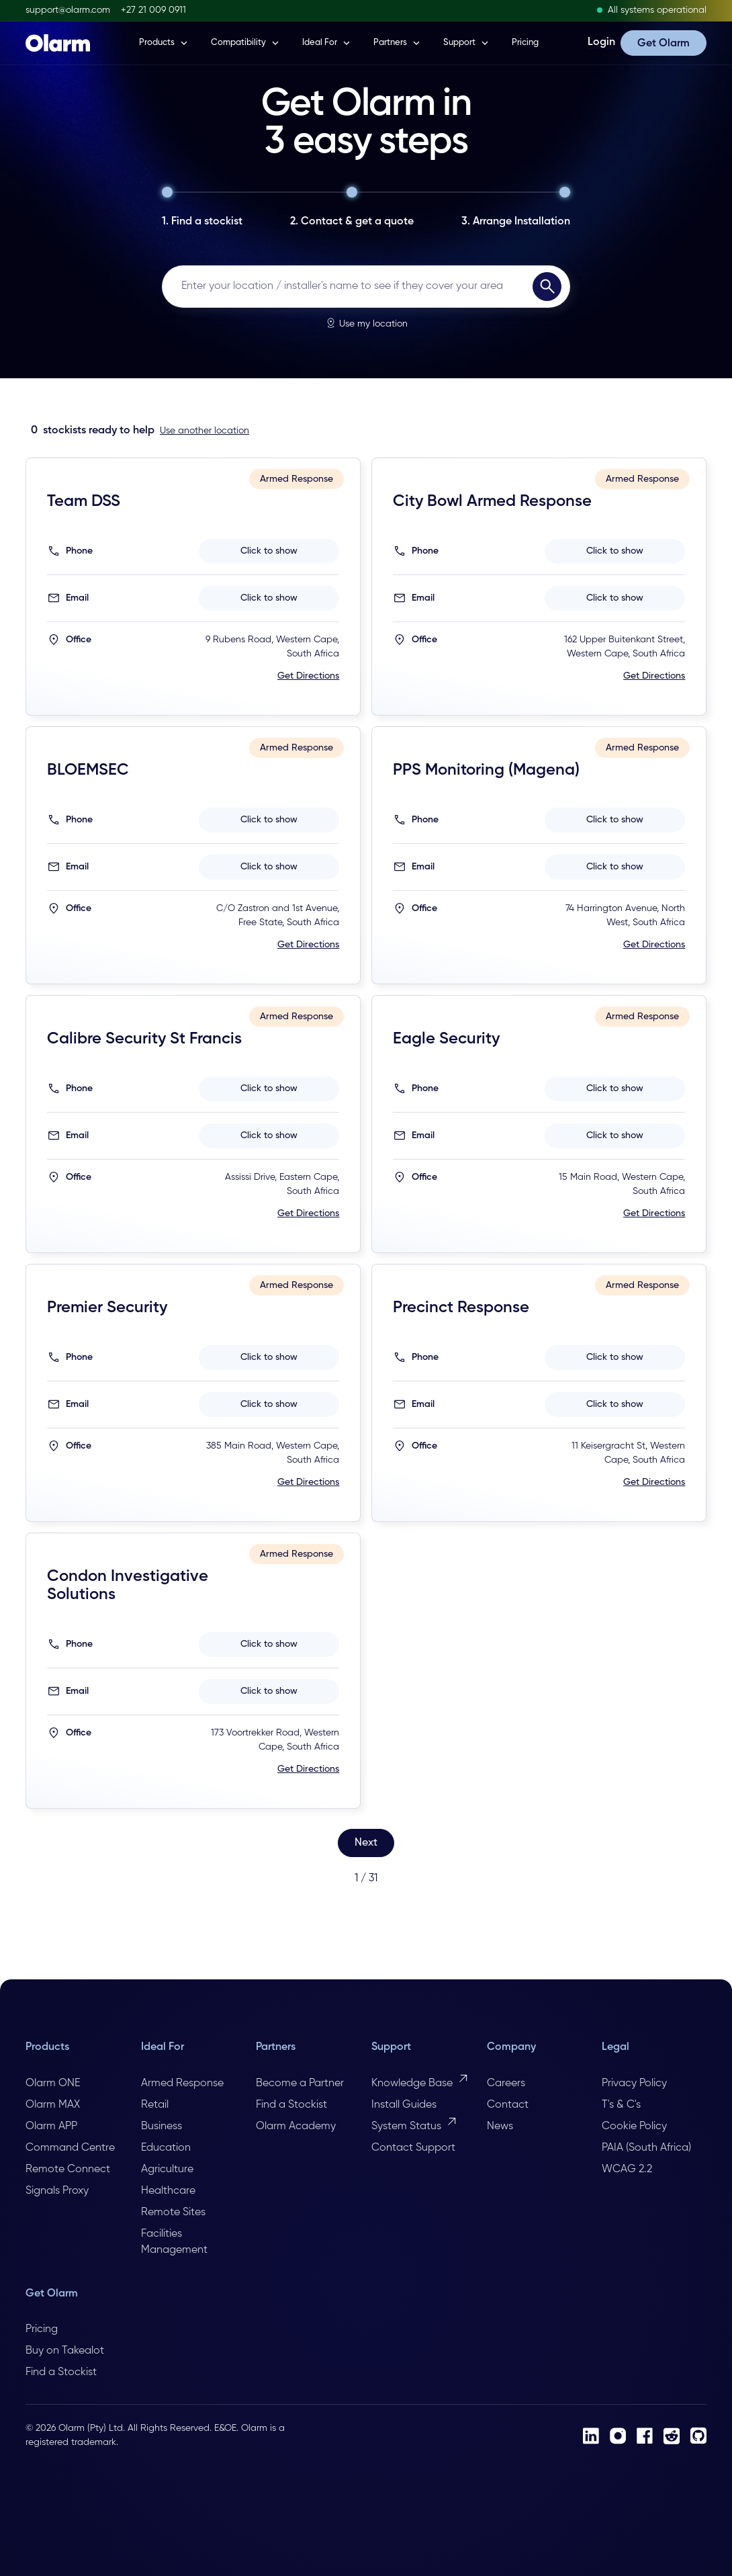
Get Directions (308, 676)
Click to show (269, 551)
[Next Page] (366, 1843)
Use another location (204, 430)
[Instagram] (618, 2436)
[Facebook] (645, 2436)
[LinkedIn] (591, 2436)
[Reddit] (672, 2436)
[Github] (698, 2436)
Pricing (525, 42)
